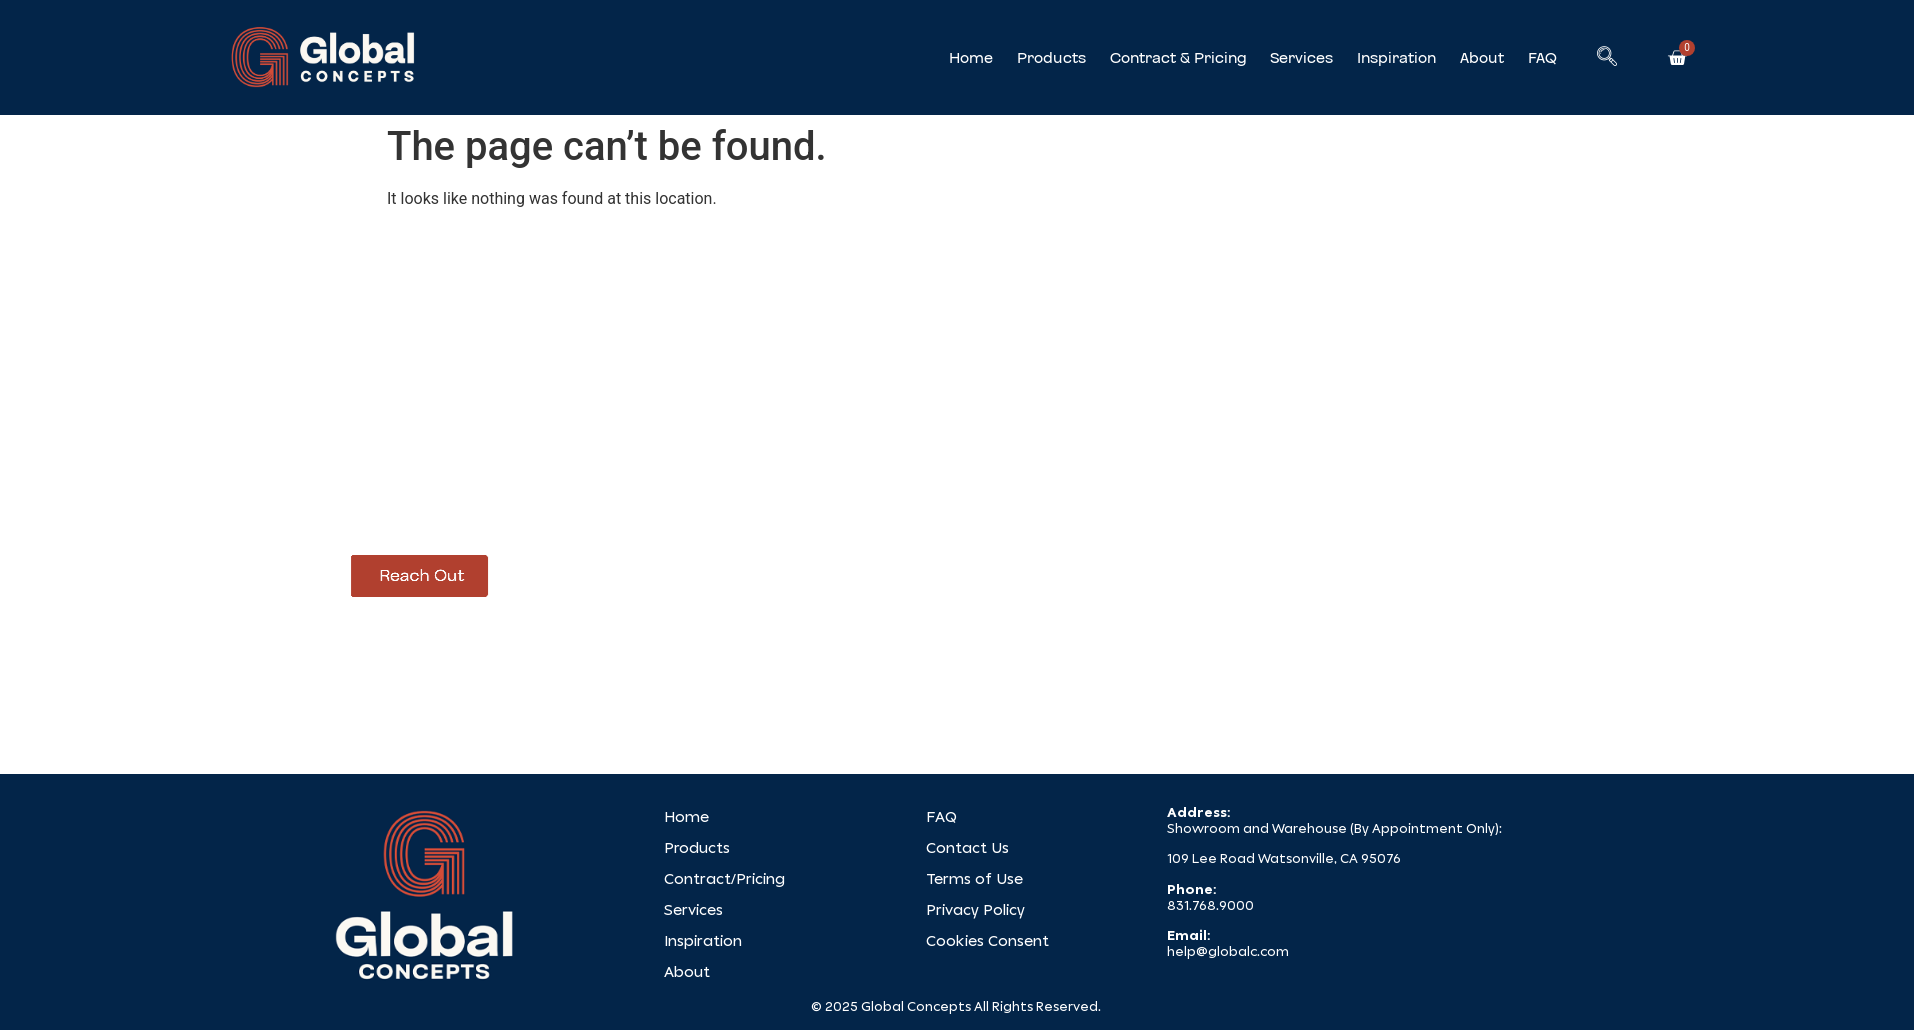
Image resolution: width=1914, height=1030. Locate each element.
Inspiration (1396, 58)
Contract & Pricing (1178, 58)
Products (1051, 58)
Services (1301, 58)
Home (971, 58)
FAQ (1542, 58)
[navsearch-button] (1607, 58)
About (1482, 58)
